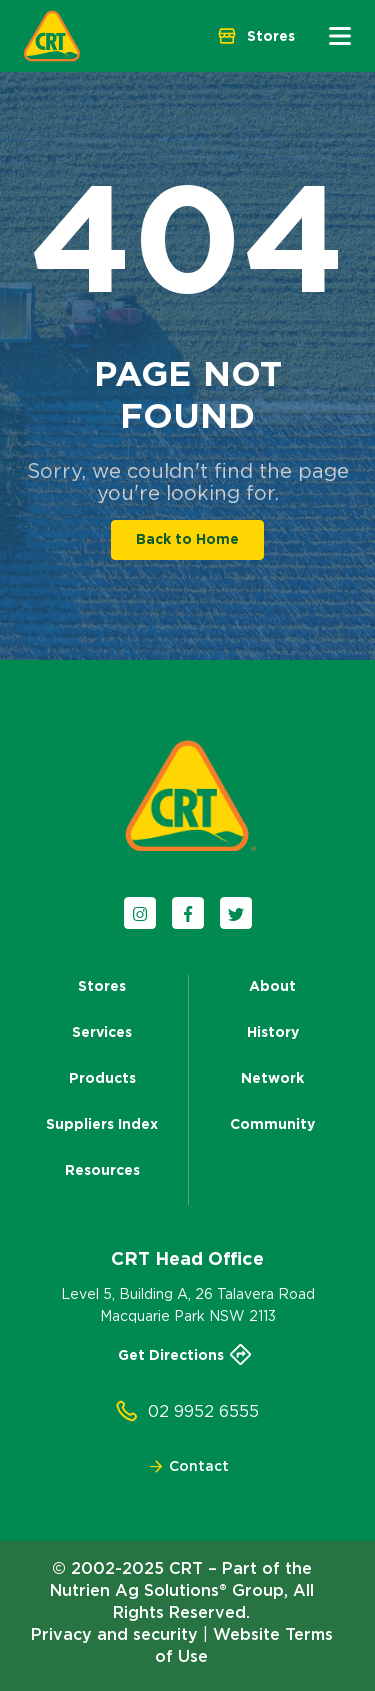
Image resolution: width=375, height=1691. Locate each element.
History (273, 1032)
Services (102, 1032)
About (272, 986)
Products (102, 1078)
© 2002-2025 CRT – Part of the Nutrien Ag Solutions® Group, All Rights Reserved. (182, 1590)
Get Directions (188, 1355)
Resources (102, 1170)
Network (272, 1078)
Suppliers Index (102, 1124)
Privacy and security (114, 1634)
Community (272, 1124)
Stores (102, 986)
